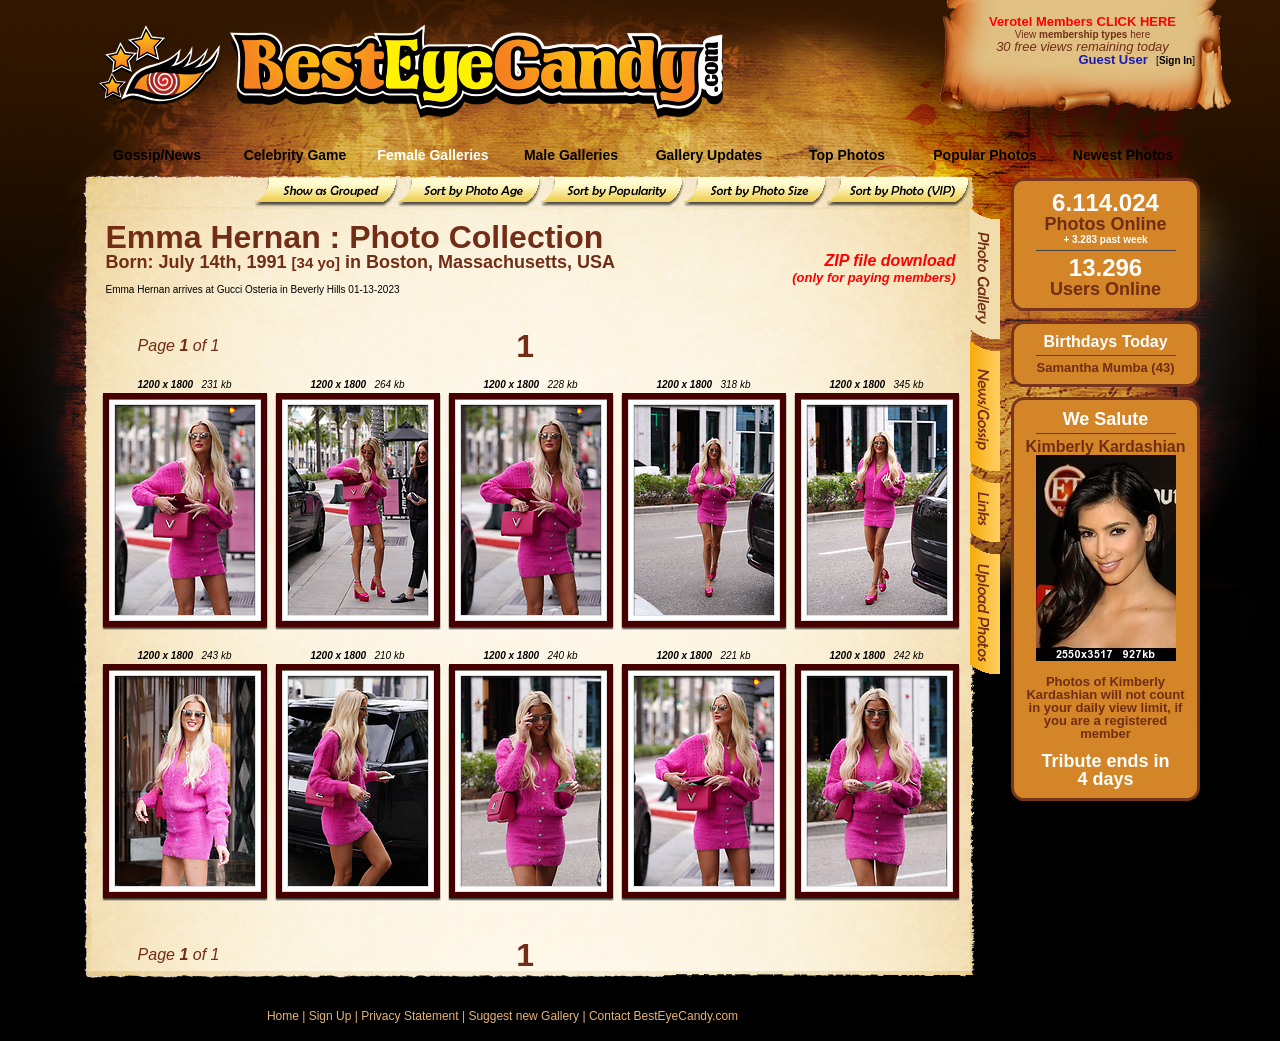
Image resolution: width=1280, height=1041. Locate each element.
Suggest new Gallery (523, 1016)
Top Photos (847, 155)
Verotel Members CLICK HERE (1082, 21)
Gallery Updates (709, 155)
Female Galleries (432, 155)
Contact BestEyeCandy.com (663, 1016)
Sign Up (330, 1016)
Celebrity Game (295, 155)
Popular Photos (984, 155)
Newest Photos (1123, 155)
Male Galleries (571, 155)
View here (1082, 34)
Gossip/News (157, 155)
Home (283, 1016)
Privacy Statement (409, 1016)
